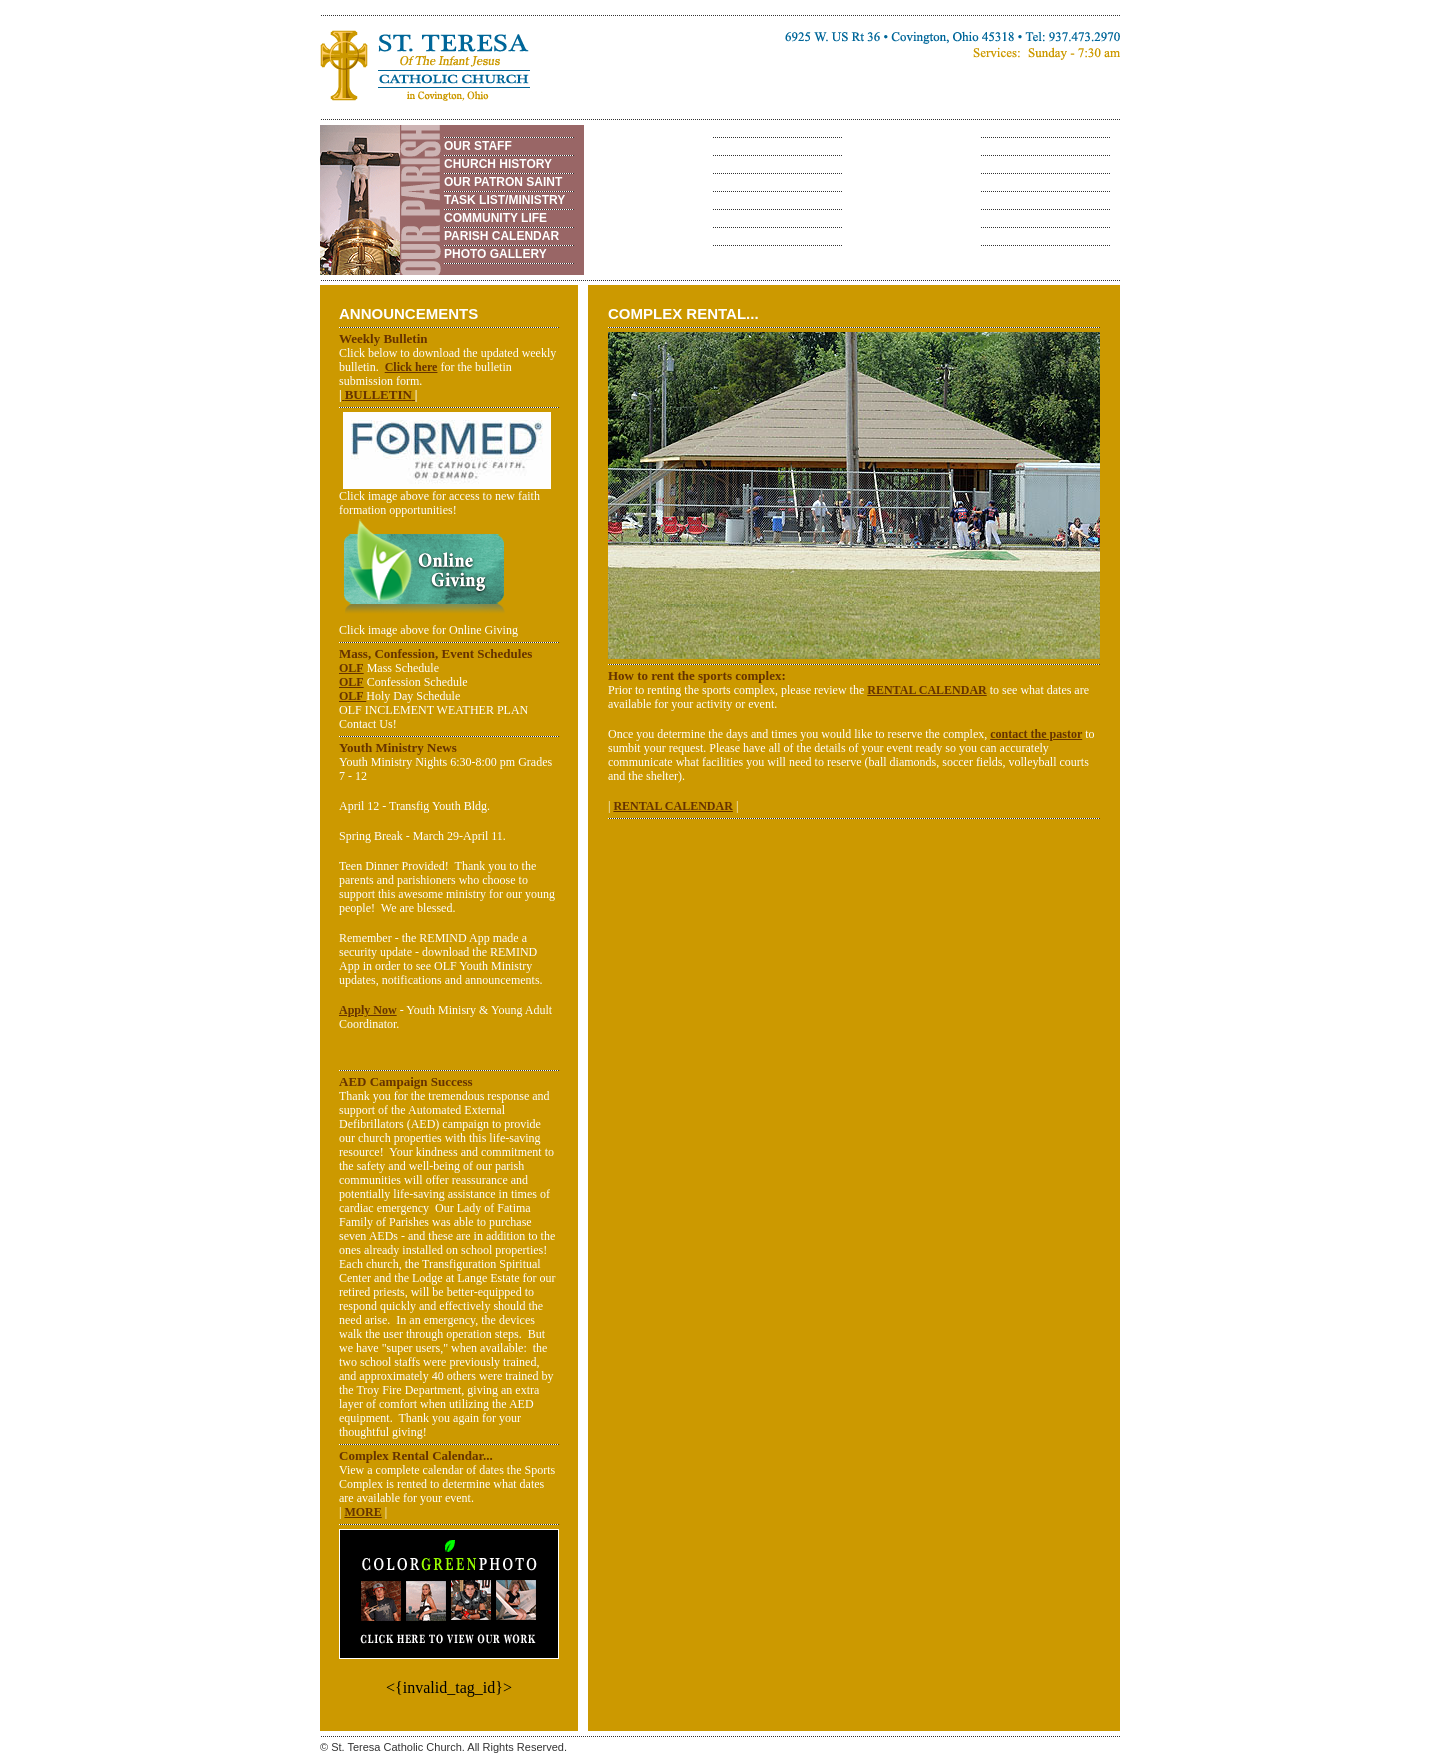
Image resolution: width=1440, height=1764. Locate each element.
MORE (362, 1512)
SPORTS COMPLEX (1036, 182)
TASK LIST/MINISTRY (504, 200)
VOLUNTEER (749, 200)
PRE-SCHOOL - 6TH (768, 146)
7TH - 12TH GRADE (766, 164)
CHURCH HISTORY (498, 164)
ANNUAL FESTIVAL (1035, 164)
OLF (351, 668)
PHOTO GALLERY (495, 254)
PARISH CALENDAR (501, 236)
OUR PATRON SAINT (503, 182)
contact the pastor (1036, 734)
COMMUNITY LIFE (495, 218)
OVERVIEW (1012, 146)
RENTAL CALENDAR (1039, 218)
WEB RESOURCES (765, 218)
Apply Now (368, 1010)
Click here (411, 367)
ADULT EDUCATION (769, 182)
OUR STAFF (478, 146)
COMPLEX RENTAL (1035, 200)
